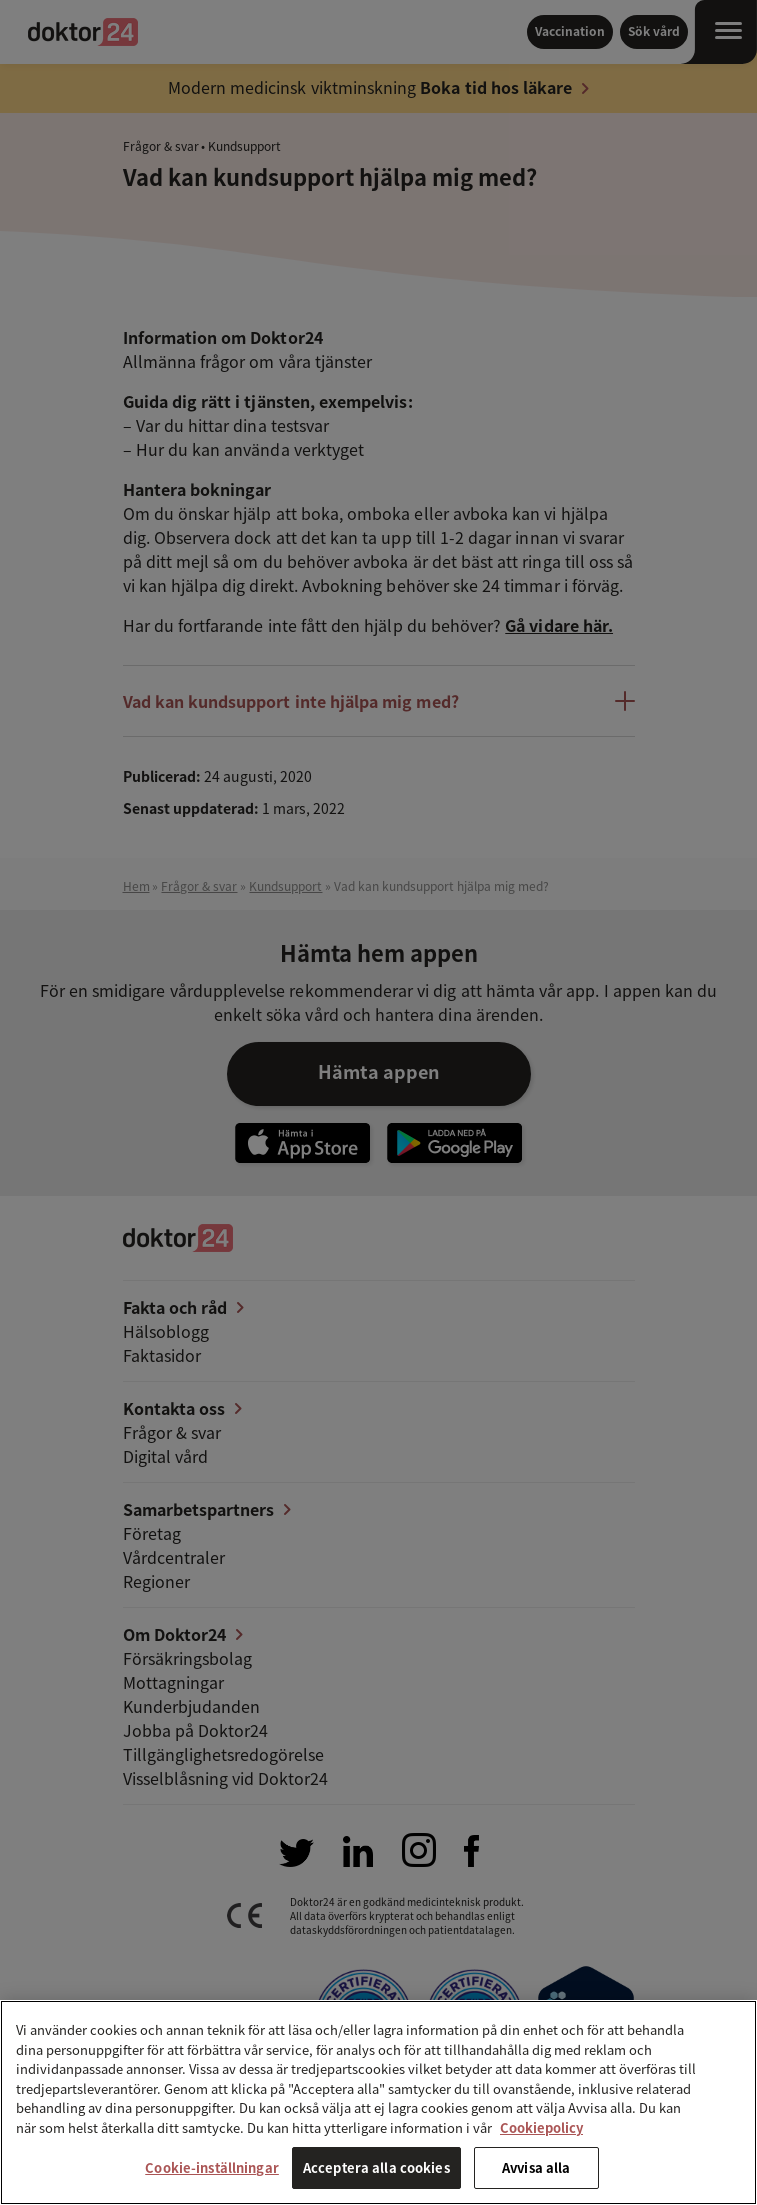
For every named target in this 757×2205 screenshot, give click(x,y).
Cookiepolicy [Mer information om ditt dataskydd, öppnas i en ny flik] (541, 2127)
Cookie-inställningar (212, 2167)
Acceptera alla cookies (376, 2167)
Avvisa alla (536, 2167)
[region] (378, 2102)
